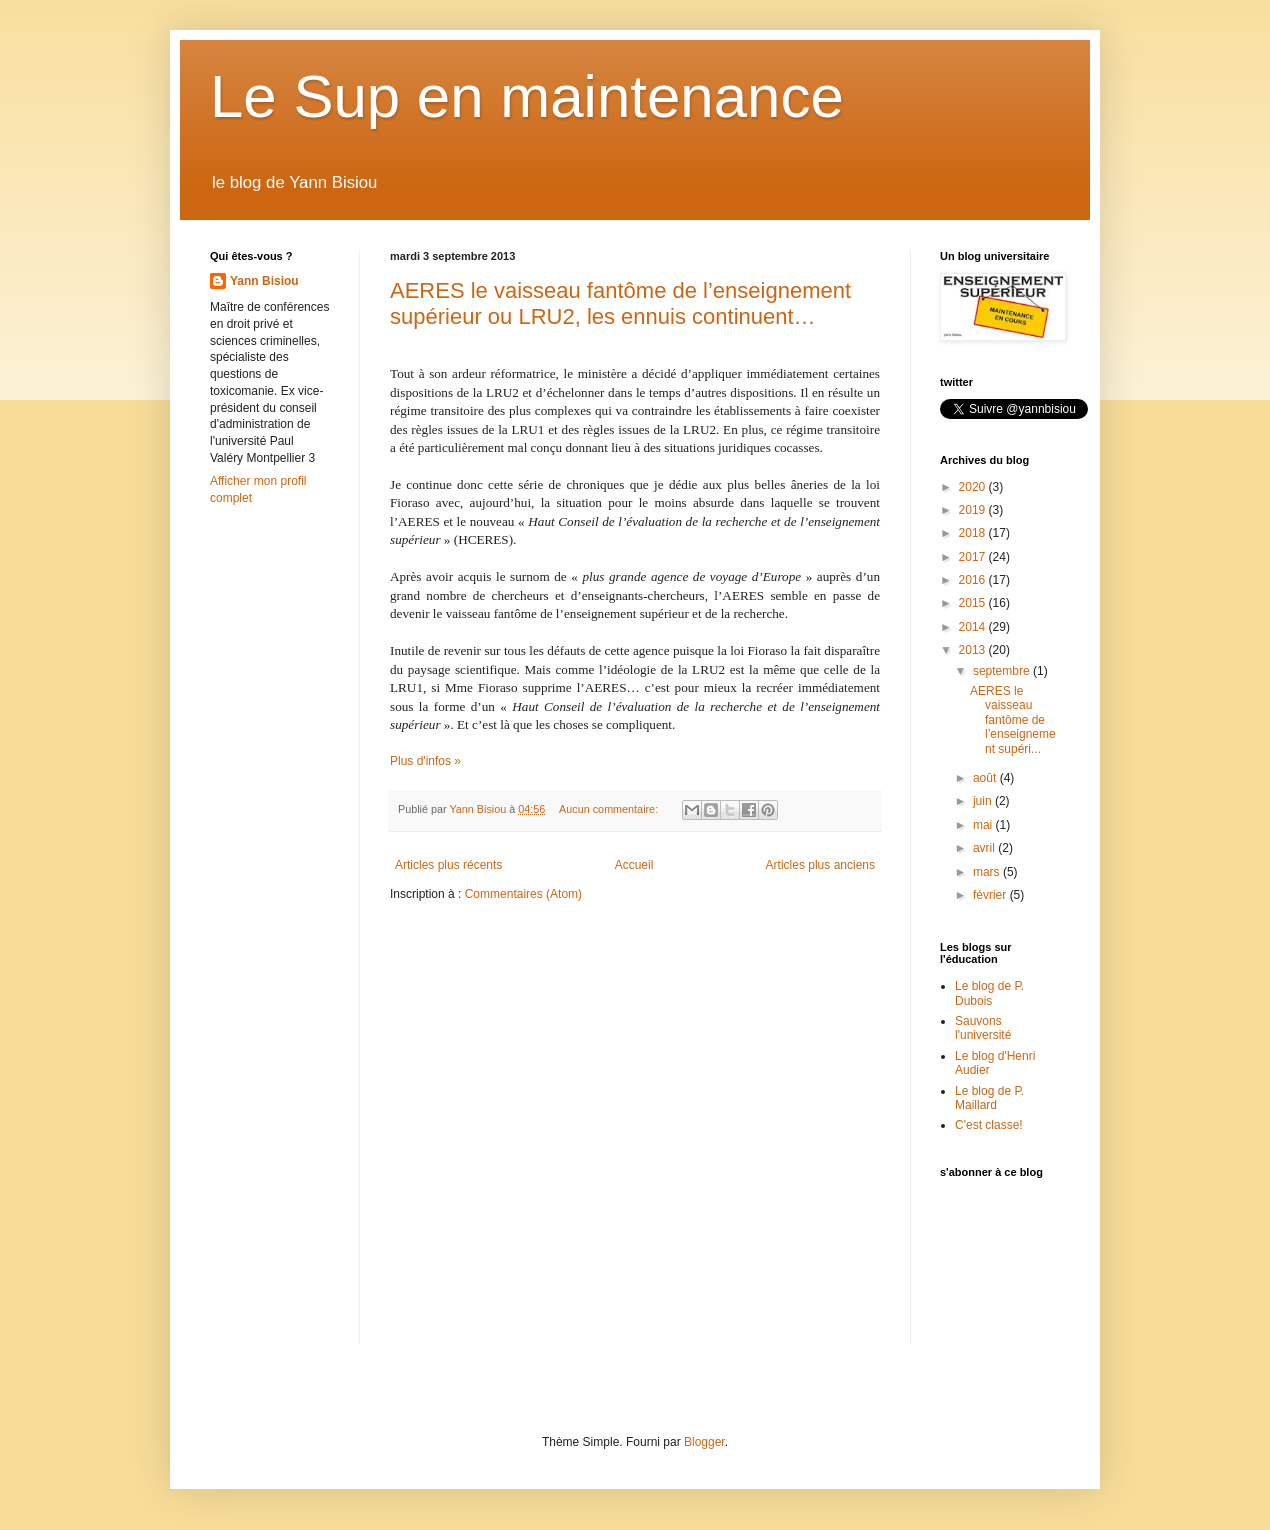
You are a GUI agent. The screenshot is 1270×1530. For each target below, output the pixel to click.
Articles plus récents (448, 865)
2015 (974, 603)
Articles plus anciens (820, 865)
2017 (974, 557)
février (991, 895)
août (986, 778)
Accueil (634, 865)
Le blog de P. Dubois (989, 993)
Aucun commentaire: (610, 809)
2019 (974, 510)
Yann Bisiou (264, 281)
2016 (974, 580)
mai (984, 825)
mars (988, 872)
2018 (974, 533)
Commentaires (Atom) (523, 894)
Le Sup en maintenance (527, 96)
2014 (974, 627)
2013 (974, 650)
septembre (1003, 671)
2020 (974, 487)
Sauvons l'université (983, 1028)
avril (985, 848)
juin (984, 801)
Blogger (704, 1442)
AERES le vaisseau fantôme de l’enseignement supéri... (1013, 720)
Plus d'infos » (425, 761)
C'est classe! (989, 1125)
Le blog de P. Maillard (989, 1098)
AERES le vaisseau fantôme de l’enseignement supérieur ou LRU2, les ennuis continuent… (620, 303)
